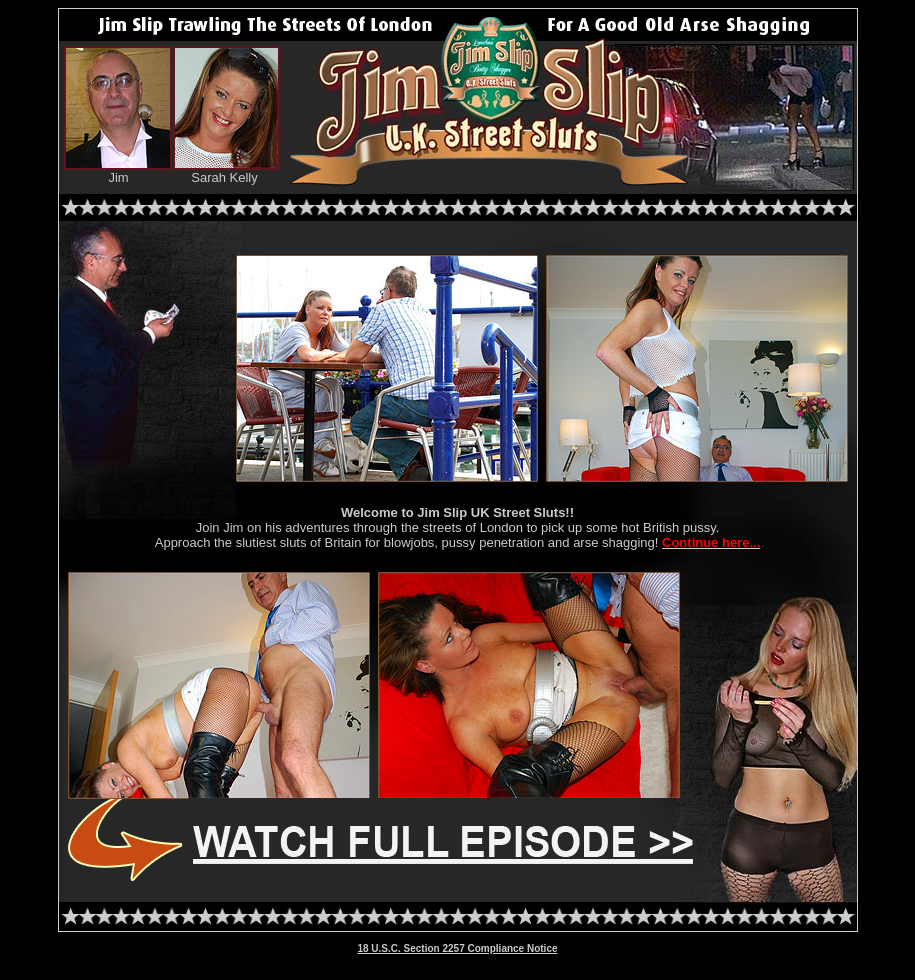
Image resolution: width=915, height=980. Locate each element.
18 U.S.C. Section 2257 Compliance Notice (457, 948)
